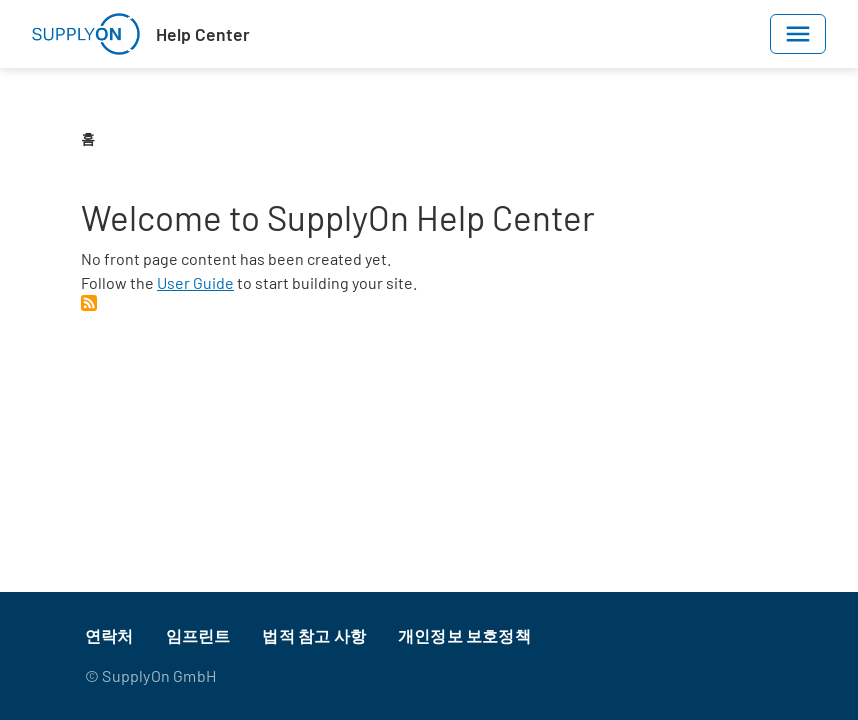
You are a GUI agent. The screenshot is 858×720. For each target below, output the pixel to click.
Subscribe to (89, 303)
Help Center (203, 34)
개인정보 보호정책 (464, 635)
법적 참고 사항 (314, 635)
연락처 (109, 635)
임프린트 (198, 635)
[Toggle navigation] (798, 34)
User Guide (195, 282)
